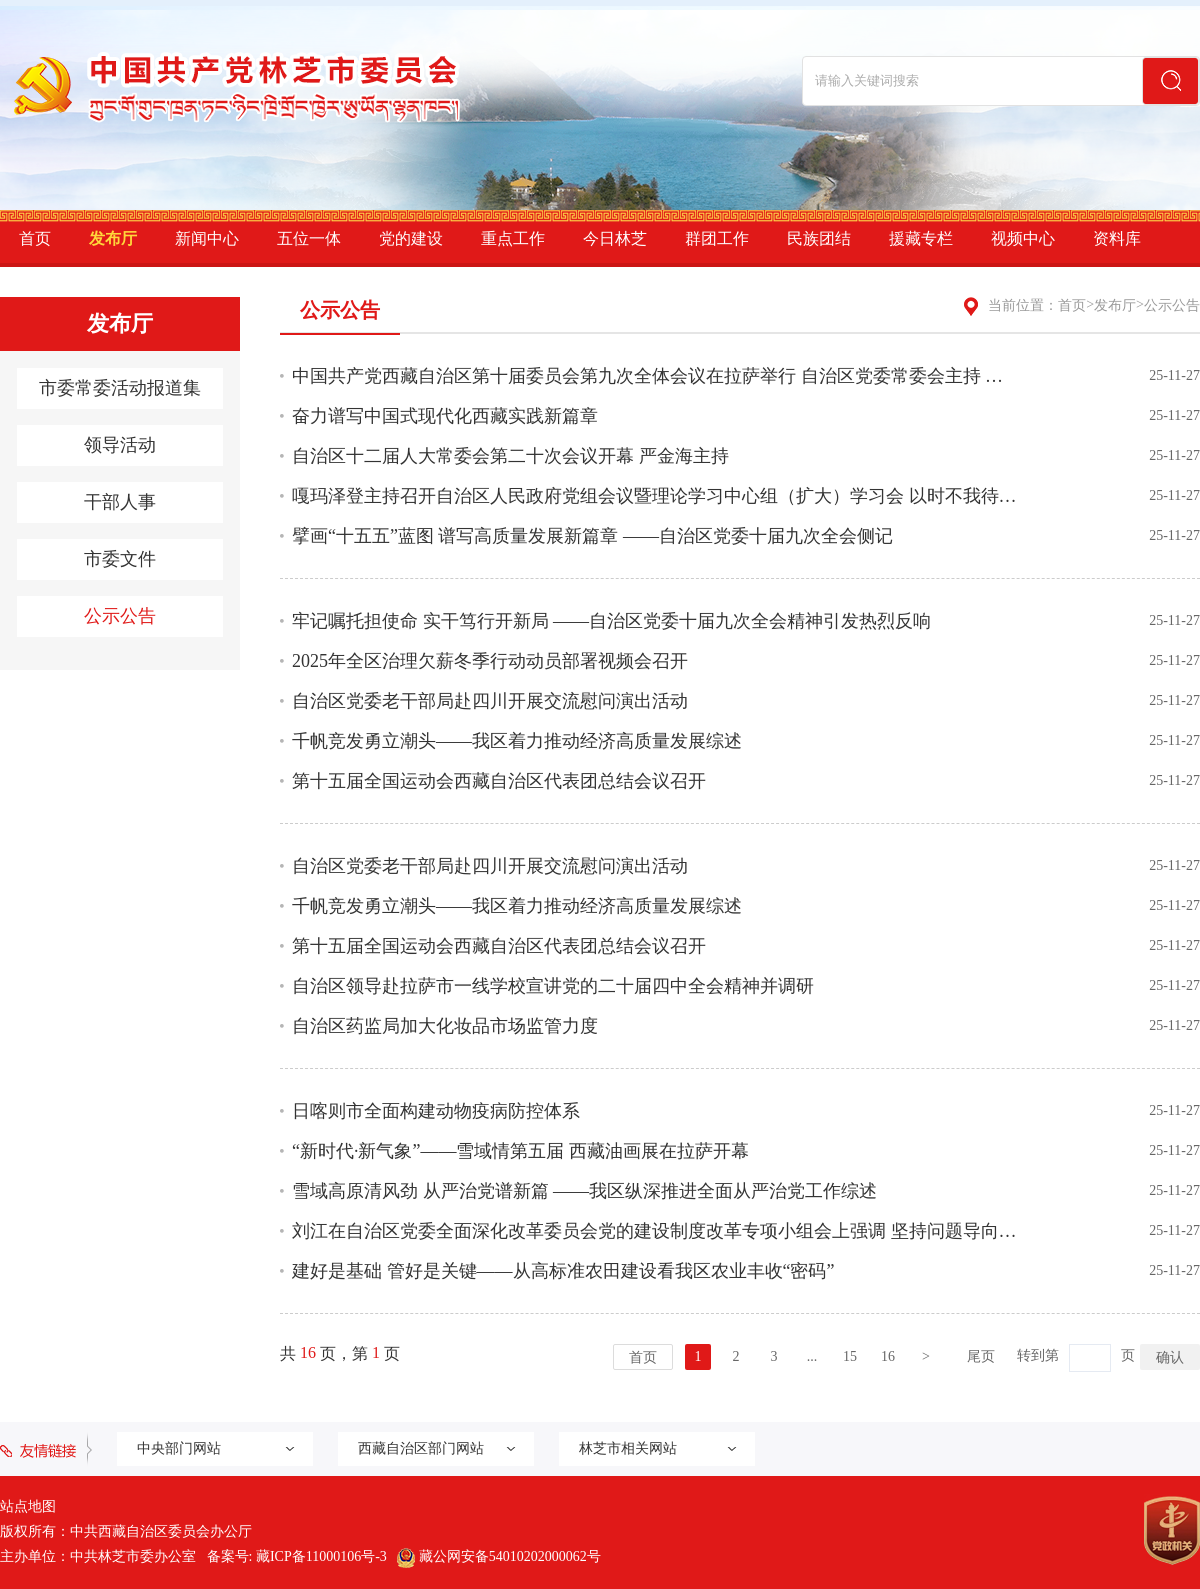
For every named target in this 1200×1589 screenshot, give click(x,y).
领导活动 (120, 445)
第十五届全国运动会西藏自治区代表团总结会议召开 (499, 781)
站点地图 (28, 1506)
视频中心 (1023, 238)
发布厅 (113, 238)
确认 (1170, 1357)
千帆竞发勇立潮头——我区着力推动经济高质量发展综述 (517, 741)
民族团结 (819, 238)
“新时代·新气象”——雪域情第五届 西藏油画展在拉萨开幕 (520, 1151)
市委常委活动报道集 (120, 388)
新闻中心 (207, 238)
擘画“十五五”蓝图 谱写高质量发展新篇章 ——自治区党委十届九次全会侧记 (592, 536)
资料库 (1117, 238)
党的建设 (411, 238)
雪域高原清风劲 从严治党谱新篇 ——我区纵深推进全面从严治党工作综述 (584, 1191)
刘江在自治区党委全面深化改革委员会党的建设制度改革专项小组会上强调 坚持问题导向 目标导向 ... (655, 1231)
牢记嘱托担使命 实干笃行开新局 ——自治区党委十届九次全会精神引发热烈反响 (611, 621)
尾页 (981, 1356)
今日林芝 (615, 238)
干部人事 (120, 502)
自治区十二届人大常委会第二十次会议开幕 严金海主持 (510, 456)
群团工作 (717, 238)
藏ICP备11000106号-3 (321, 1556)
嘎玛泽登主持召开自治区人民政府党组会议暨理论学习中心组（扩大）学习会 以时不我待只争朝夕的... (655, 496)
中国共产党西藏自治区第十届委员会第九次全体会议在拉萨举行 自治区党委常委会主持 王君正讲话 (655, 376)
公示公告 (120, 616)
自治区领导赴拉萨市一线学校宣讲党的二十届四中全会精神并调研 (553, 986)
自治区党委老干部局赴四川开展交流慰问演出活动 (490, 701)
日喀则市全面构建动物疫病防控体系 (436, 1111)
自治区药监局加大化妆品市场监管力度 (445, 1026)
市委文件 (120, 559)
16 (888, 1356)
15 (850, 1356)
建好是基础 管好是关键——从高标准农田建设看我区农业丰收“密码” (563, 1271)
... (812, 1356)
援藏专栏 (921, 238)
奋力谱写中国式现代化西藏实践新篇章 (445, 416)
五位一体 (309, 238)
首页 (35, 238)
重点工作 (513, 238)
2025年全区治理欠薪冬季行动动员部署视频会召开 (490, 661)
